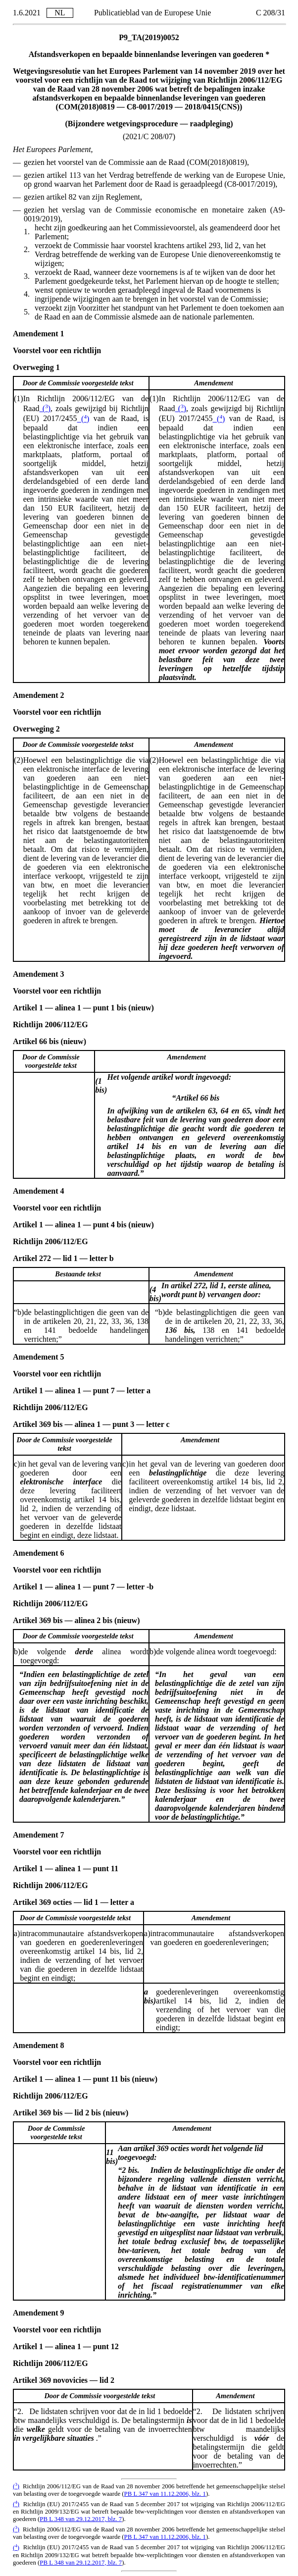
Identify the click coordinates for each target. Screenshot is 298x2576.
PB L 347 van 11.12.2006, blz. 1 (165, 2493)
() (45, 408)
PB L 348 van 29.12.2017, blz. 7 (81, 2519)
